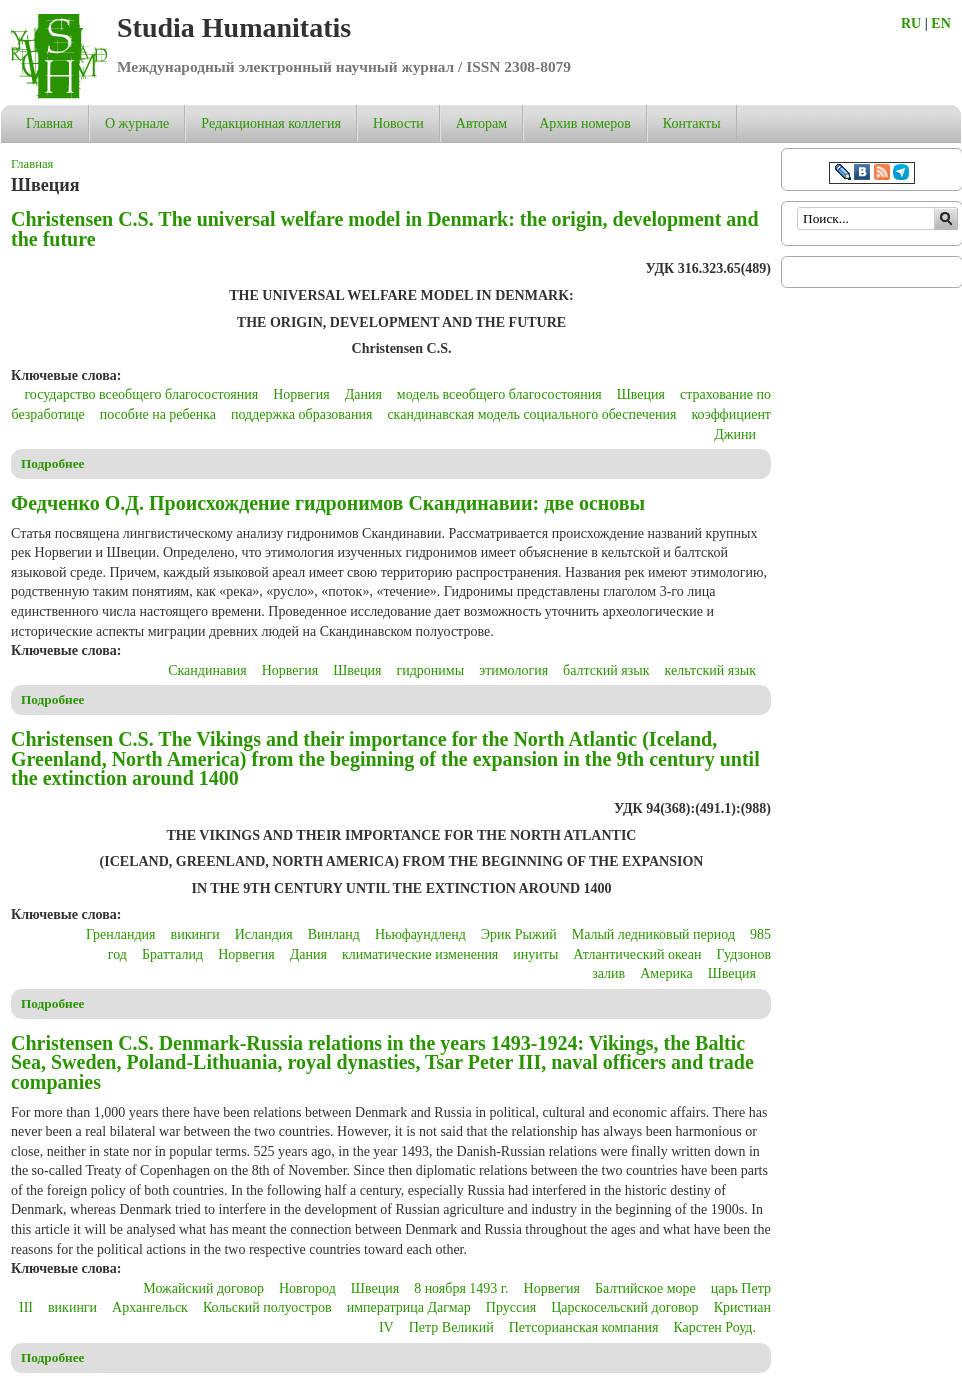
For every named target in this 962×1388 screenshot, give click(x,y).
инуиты (535, 954)
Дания (363, 394)
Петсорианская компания (584, 1327)
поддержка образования (301, 414)
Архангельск (150, 1307)
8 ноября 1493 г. (461, 1288)
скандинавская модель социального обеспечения (531, 414)
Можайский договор (203, 1288)
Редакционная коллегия (271, 123)
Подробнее (53, 463)
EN (940, 23)
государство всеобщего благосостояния (141, 394)
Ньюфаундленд (420, 934)
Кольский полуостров (267, 1307)
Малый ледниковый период (653, 934)
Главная (49, 123)
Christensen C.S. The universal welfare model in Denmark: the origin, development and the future (385, 229)
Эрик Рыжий (519, 934)
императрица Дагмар (409, 1307)
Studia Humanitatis (234, 27)
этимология (513, 670)
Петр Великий (451, 1327)
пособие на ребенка (158, 414)
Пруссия (511, 1307)
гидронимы (431, 670)
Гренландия (121, 934)
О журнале (137, 123)
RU (911, 23)
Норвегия (301, 394)
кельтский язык (710, 670)
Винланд (334, 934)
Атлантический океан (637, 954)
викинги (195, 934)
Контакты (692, 123)
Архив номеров (585, 123)
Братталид (172, 954)
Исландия (264, 934)
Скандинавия (207, 670)
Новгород (307, 1288)
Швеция (641, 394)
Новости (398, 123)
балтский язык (606, 670)
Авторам (481, 123)
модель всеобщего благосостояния (499, 394)
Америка (666, 973)
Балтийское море (645, 1288)
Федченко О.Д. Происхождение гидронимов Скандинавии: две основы (328, 503)
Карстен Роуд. (714, 1327)
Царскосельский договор (624, 1307)
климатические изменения (420, 954)
